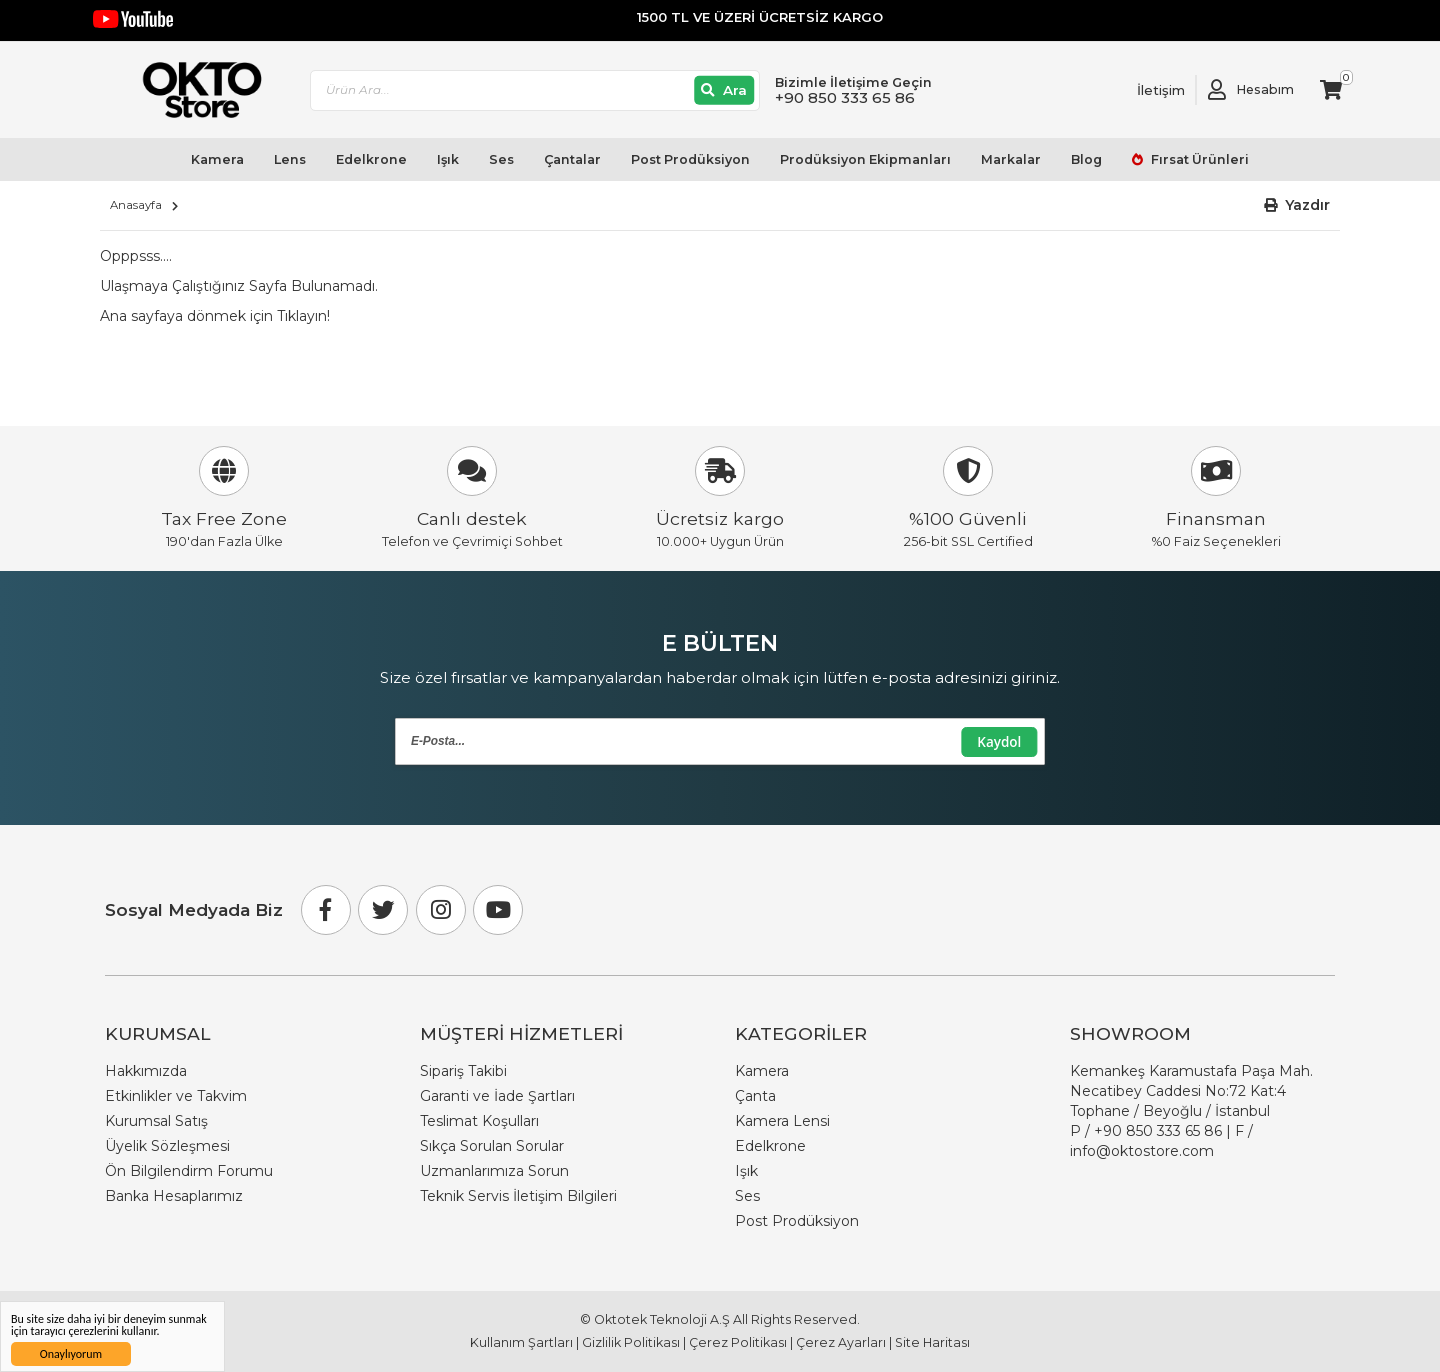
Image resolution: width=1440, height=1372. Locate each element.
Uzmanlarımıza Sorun (494, 1171)
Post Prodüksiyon (690, 159)
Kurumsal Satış (156, 1121)
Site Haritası (932, 1342)
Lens (290, 159)
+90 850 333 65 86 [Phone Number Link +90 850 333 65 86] (1158, 1131)
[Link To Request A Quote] (1146, 90)
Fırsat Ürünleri (1198, 159)
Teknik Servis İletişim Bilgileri (518, 1196)
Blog (1086, 159)
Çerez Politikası (738, 1342)
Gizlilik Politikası (631, 1342)
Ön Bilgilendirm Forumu (189, 1171)
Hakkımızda (146, 1071)
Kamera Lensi (782, 1121)
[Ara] (724, 90)
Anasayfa (136, 205)
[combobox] (535, 90)
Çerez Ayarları (841, 1342)
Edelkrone (371, 159)
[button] (1297, 205)
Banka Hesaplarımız (174, 1196)
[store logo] (193, 90)
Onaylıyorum (71, 1354)
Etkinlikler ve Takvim (176, 1096)
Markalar (1011, 159)
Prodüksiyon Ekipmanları (865, 159)
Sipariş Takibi (463, 1071)
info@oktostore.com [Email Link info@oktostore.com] (1142, 1151)
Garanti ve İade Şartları (497, 1096)
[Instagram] (441, 910)
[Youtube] (498, 910)
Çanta (755, 1096)
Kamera (217, 159)
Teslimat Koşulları (479, 1121)
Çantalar (572, 159)
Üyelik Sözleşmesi (167, 1146)
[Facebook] (326, 910)
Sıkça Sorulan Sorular (492, 1146)
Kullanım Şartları (521, 1342)
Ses (501, 159)
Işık (448, 159)
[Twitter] (383, 910)
